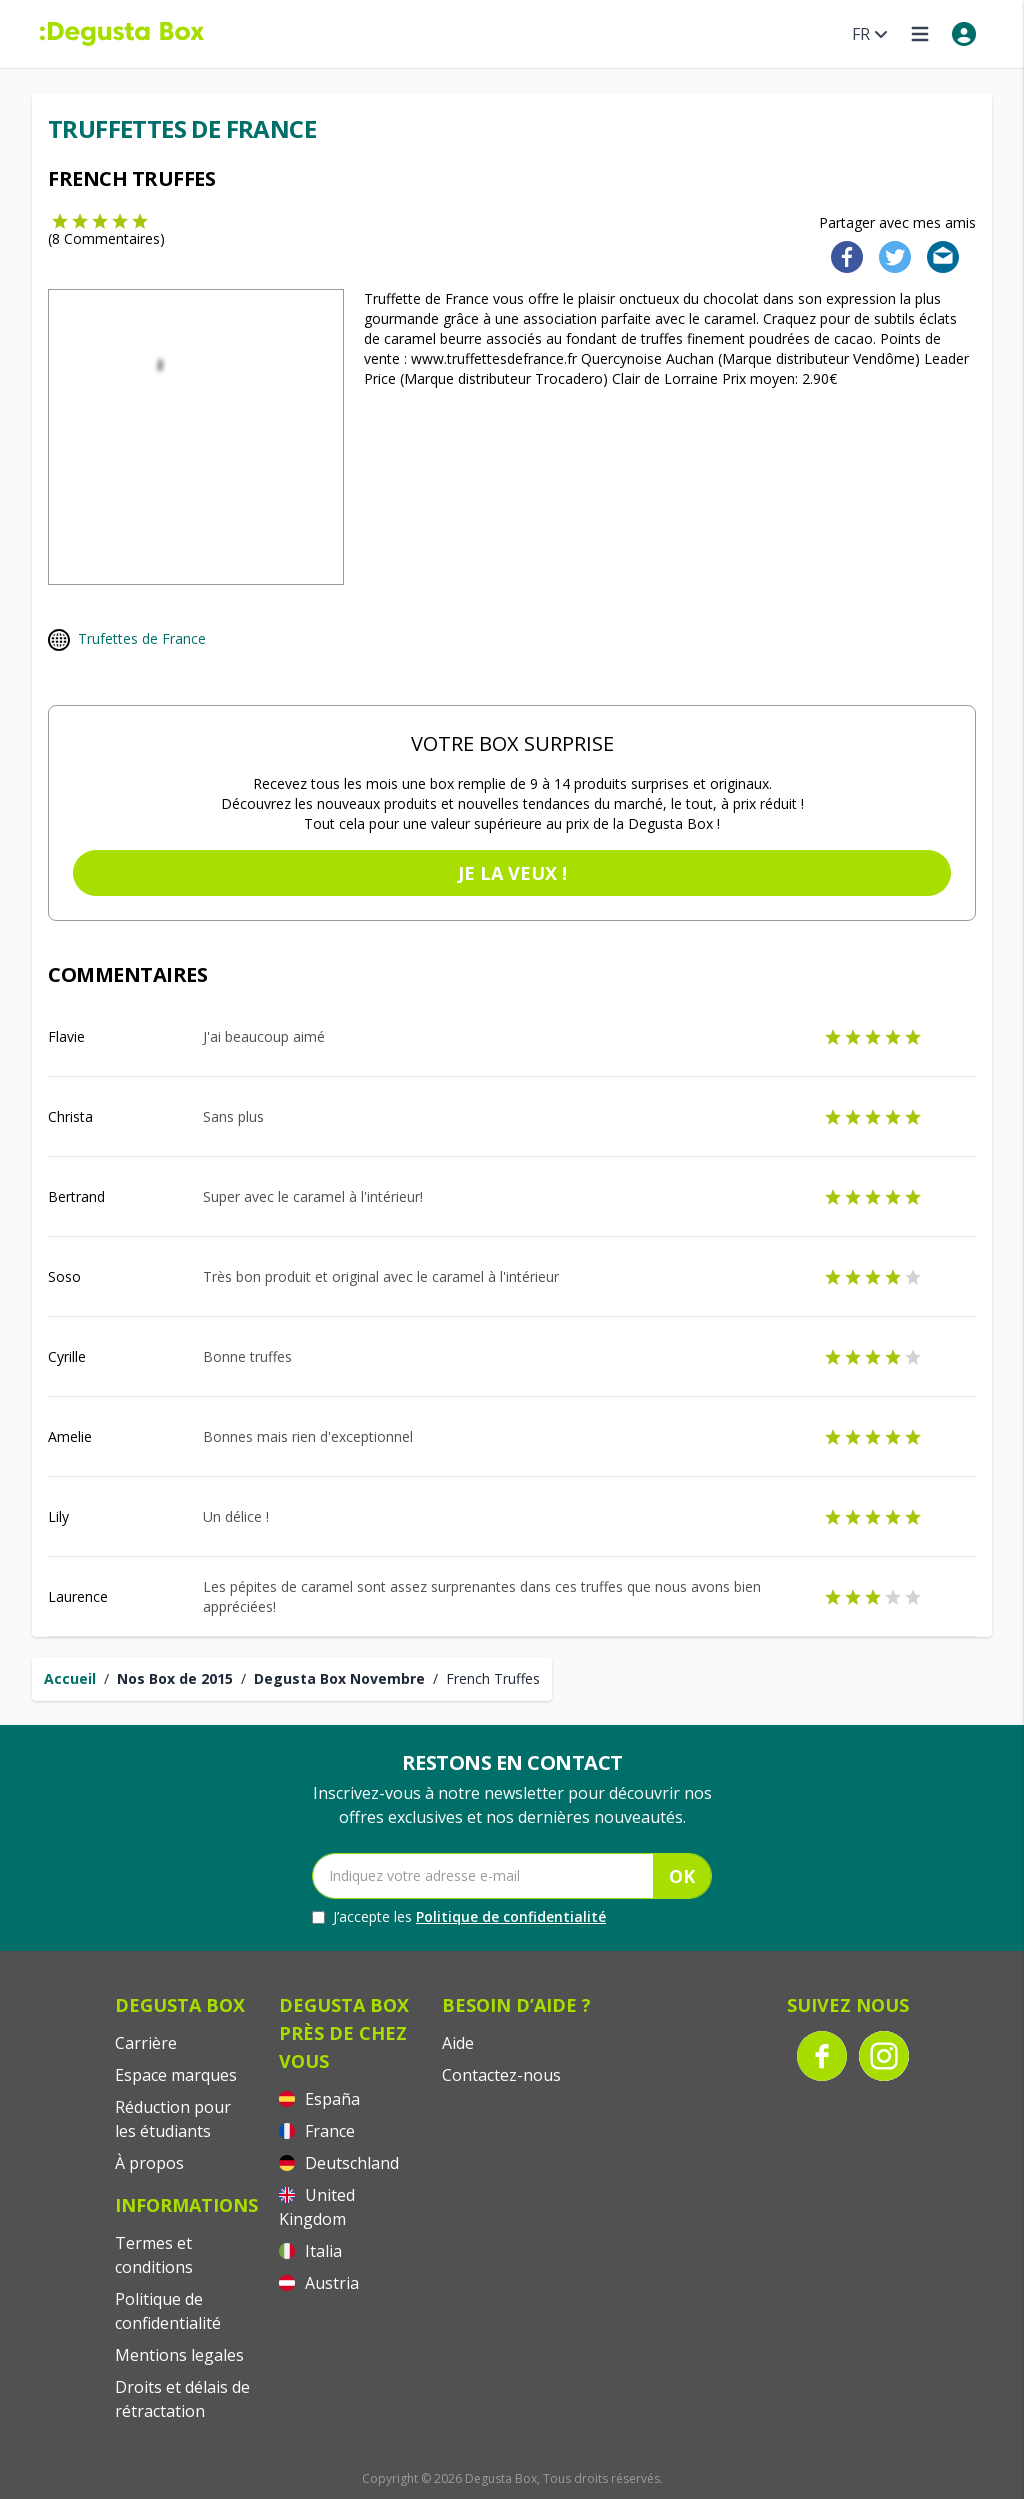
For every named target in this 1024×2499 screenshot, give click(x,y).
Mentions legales (179, 2355)
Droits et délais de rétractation (182, 2399)
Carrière (146, 2043)
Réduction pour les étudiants (173, 2119)
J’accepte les (459, 1917)
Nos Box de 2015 (175, 1678)
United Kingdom (317, 2207)
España (319, 2099)
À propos (149, 2163)
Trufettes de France (142, 638)
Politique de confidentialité (511, 1916)
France (317, 2131)
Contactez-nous (501, 2075)
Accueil (70, 1678)
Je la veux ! (512, 873)
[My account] (964, 34)
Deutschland (339, 2163)
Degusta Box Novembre (339, 1678)
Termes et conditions (154, 2255)
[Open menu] (920, 34)
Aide (458, 2043)
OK (682, 1876)
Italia (310, 2251)
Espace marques (176, 2075)
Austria (319, 2283)
